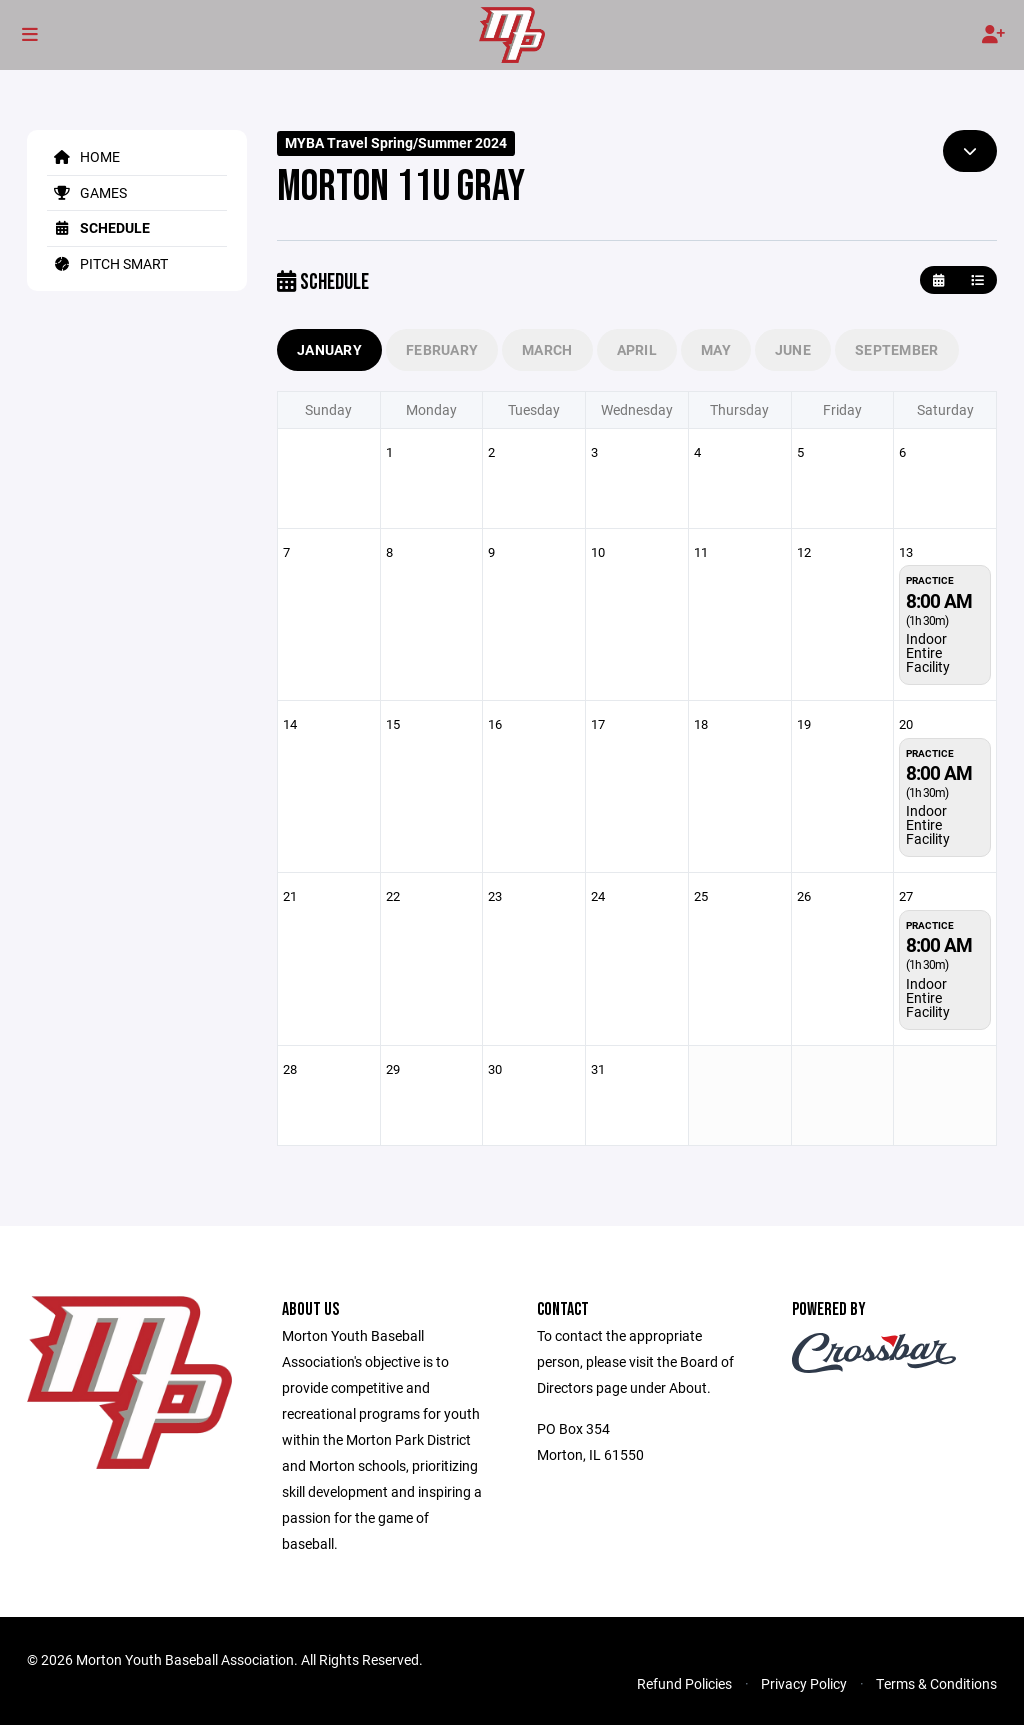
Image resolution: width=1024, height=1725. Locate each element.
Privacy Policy (804, 1683)
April (637, 349)
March (547, 349)
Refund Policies (684, 1683)
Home (83, 156)
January (329, 349)
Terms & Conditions (936, 1683)
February (442, 349)
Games (87, 192)
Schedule (98, 227)
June (793, 349)
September (897, 349)
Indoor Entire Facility (928, 652)
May (716, 349)
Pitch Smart (107, 263)
